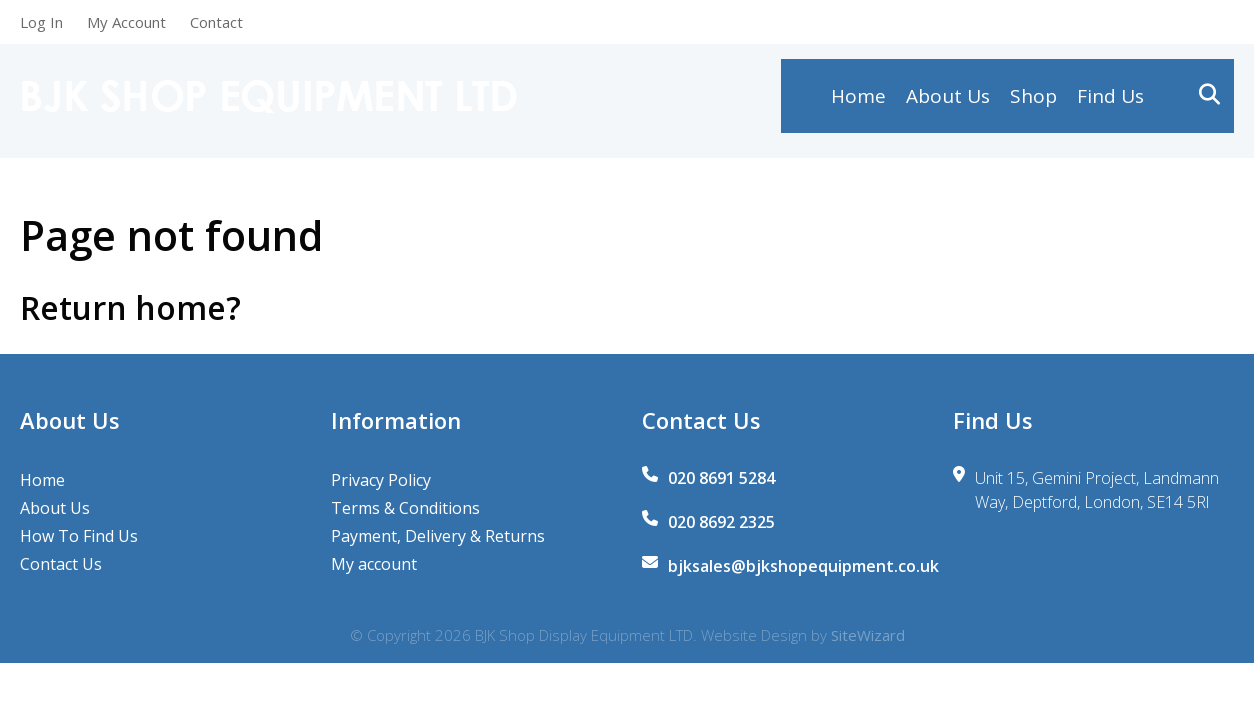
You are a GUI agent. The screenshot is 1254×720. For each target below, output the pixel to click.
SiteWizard (868, 635)
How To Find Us (79, 536)
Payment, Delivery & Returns (438, 536)
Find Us (1110, 101)
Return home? (130, 307)
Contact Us (61, 564)
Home (858, 101)
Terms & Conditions (405, 508)
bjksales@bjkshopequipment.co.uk (803, 566)
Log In (41, 22)
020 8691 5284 (721, 478)
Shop (1033, 101)
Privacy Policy (381, 480)
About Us (948, 101)
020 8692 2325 (721, 522)
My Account (126, 22)
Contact (216, 22)
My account (374, 564)
